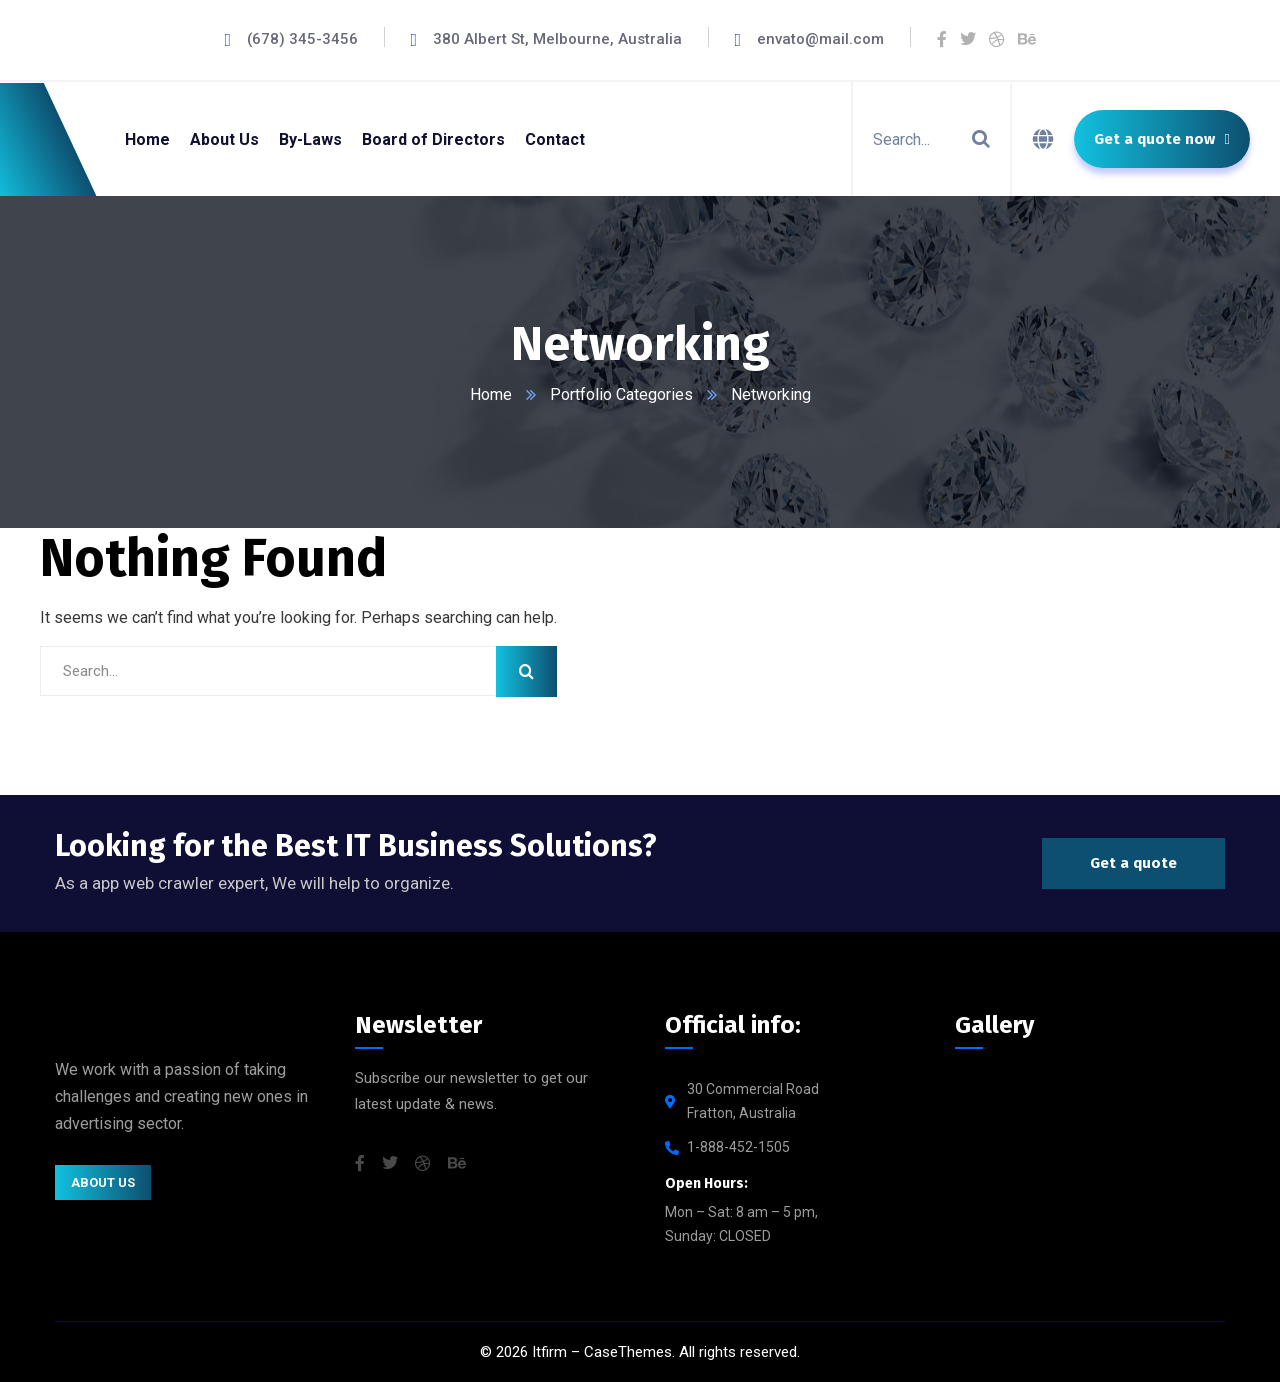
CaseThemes (628, 1352)
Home (491, 394)
